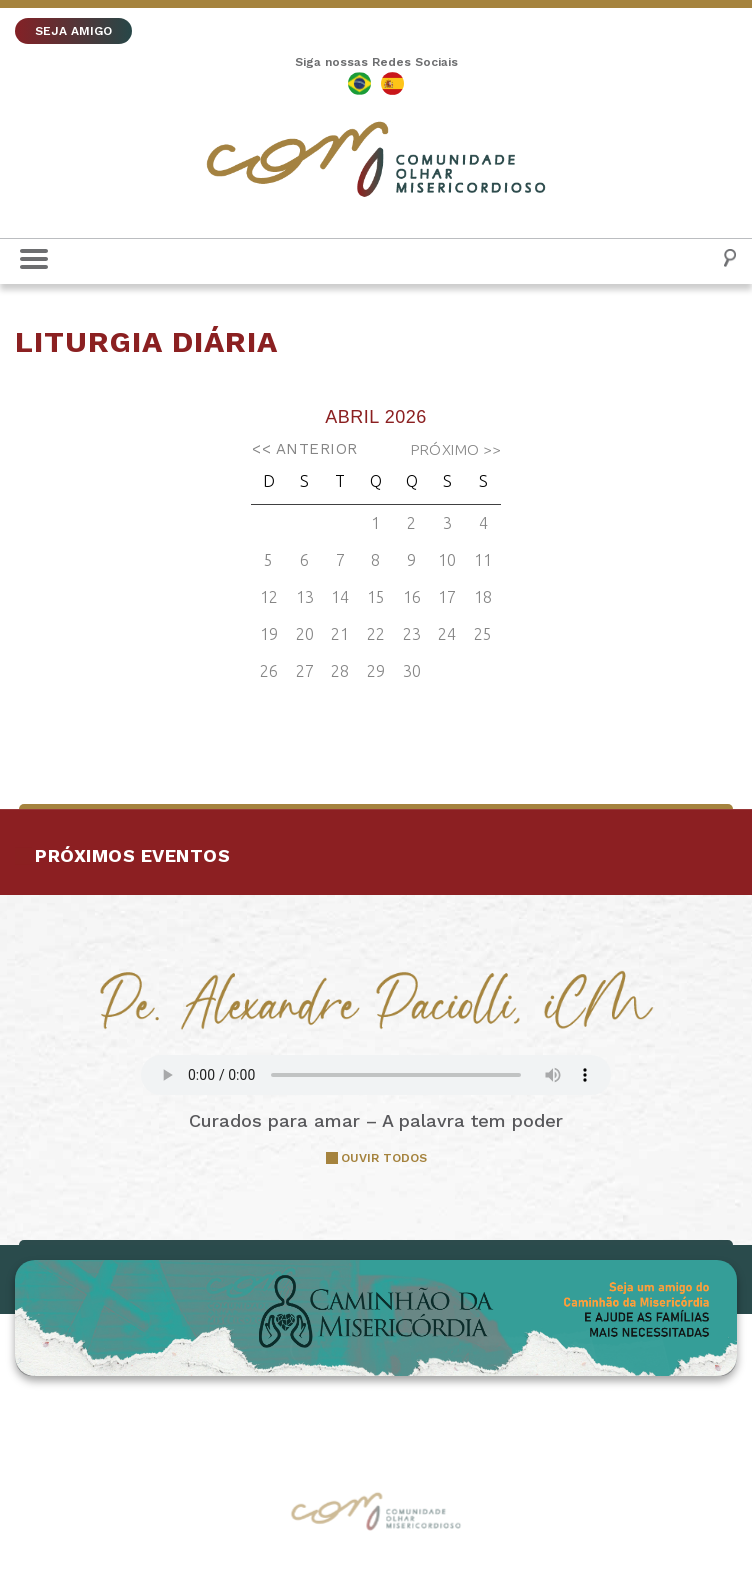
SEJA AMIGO (73, 31)
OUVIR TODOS (384, 1158)
